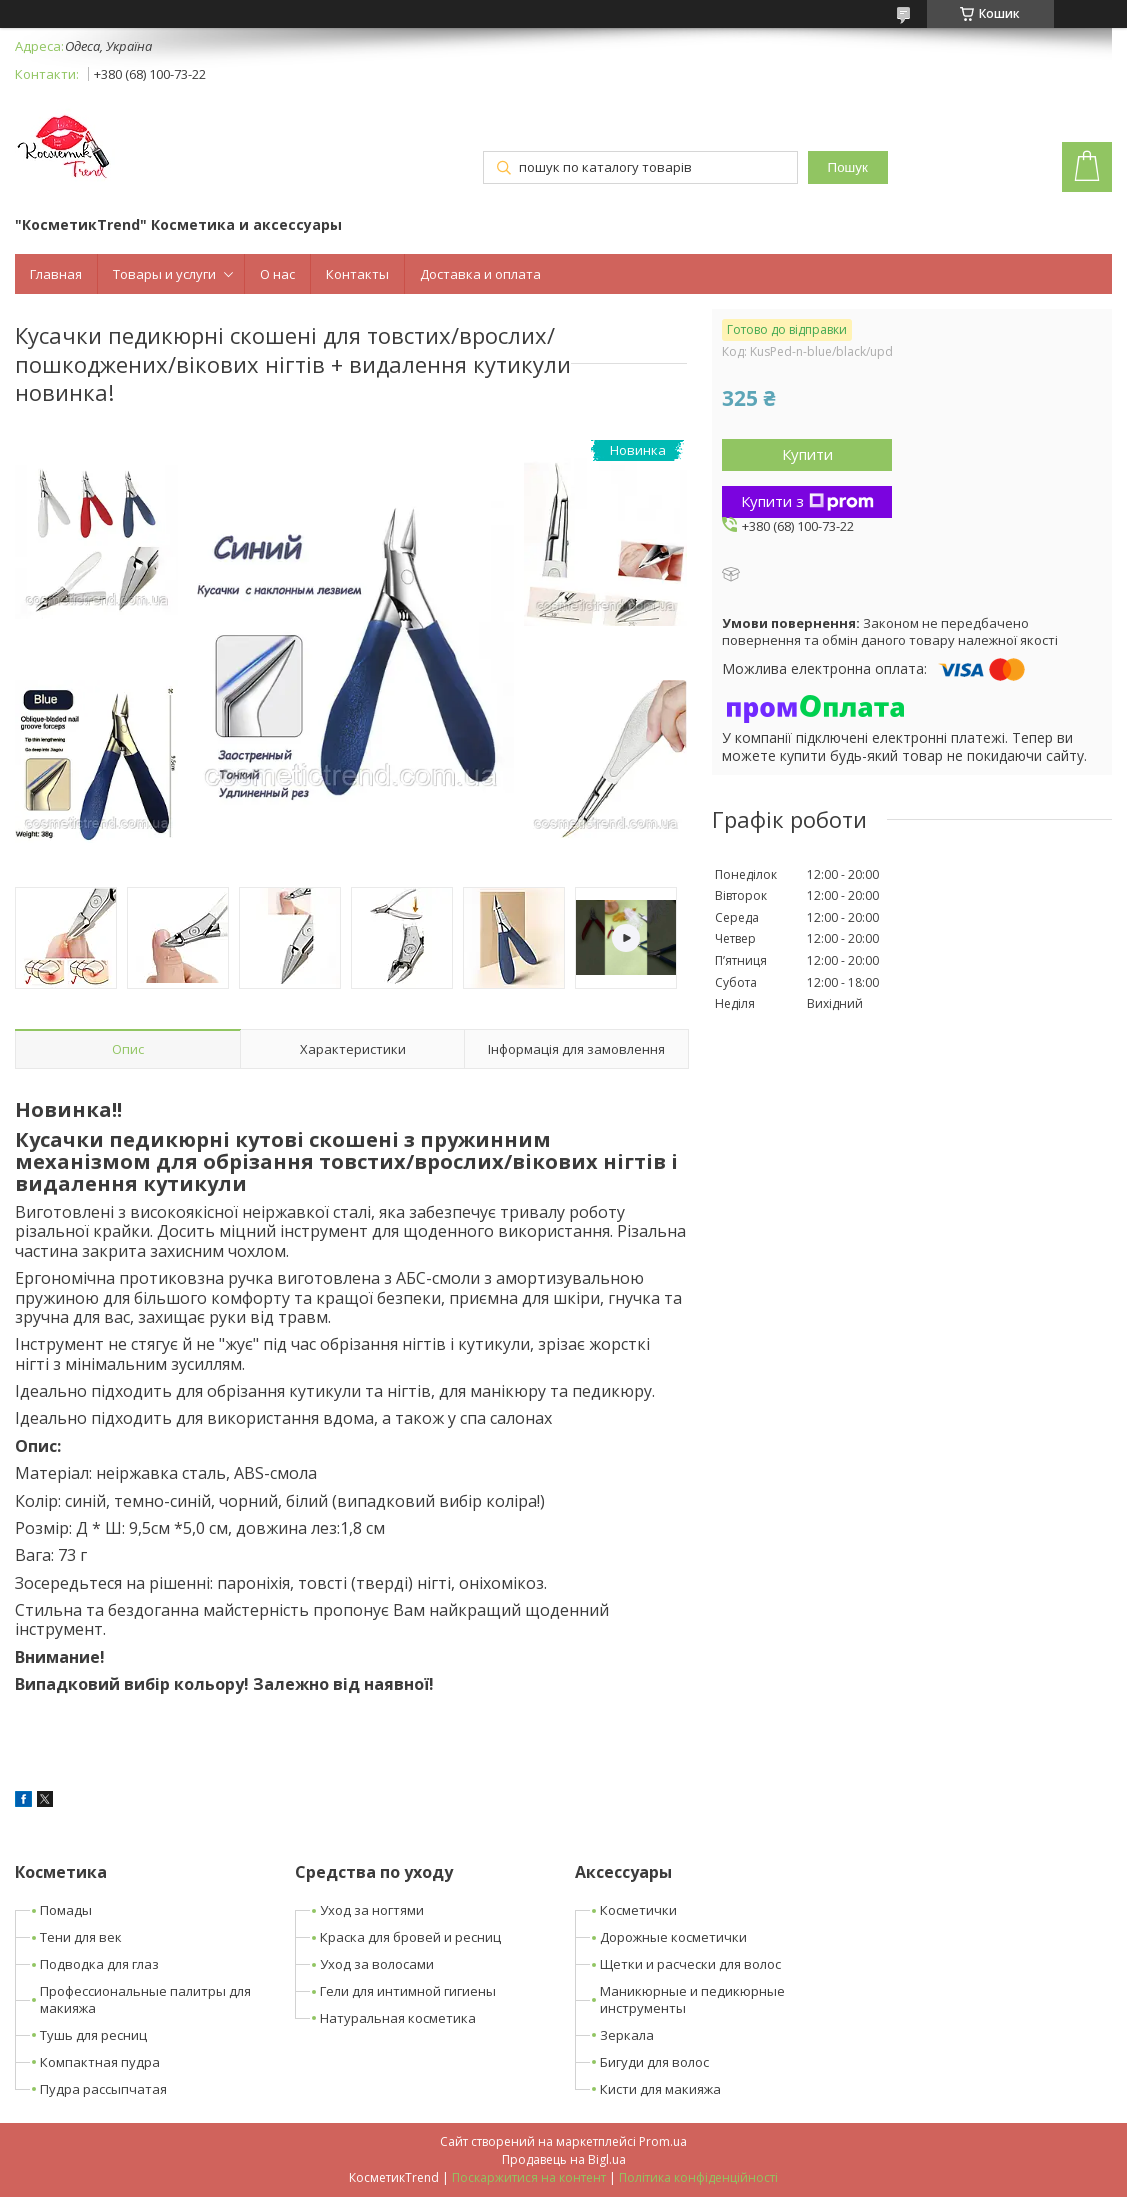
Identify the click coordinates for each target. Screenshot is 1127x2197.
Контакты (357, 274)
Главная (56, 274)
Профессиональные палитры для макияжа (145, 1999)
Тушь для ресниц (93, 2035)
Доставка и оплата (480, 274)
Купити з (807, 501)
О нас (277, 274)
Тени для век (81, 1937)
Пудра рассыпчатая (103, 2089)
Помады (66, 1910)
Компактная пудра (100, 2062)
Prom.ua (663, 2141)
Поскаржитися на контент (529, 2177)
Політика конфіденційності (698, 2177)
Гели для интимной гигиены (408, 1991)
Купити (807, 454)
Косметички (638, 1910)
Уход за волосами (377, 1964)
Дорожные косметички (673, 1937)
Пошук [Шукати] (848, 167)
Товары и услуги (164, 274)
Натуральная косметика (398, 2018)
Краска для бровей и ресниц (410, 1937)
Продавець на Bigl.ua (564, 2159)
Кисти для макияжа (660, 2089)
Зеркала (627, 2035)
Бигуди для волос (654, 2062)
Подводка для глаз (99, 1964)
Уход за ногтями (372, 1910)
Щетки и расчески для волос (690, 1964)
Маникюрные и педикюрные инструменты (692, 1999)
